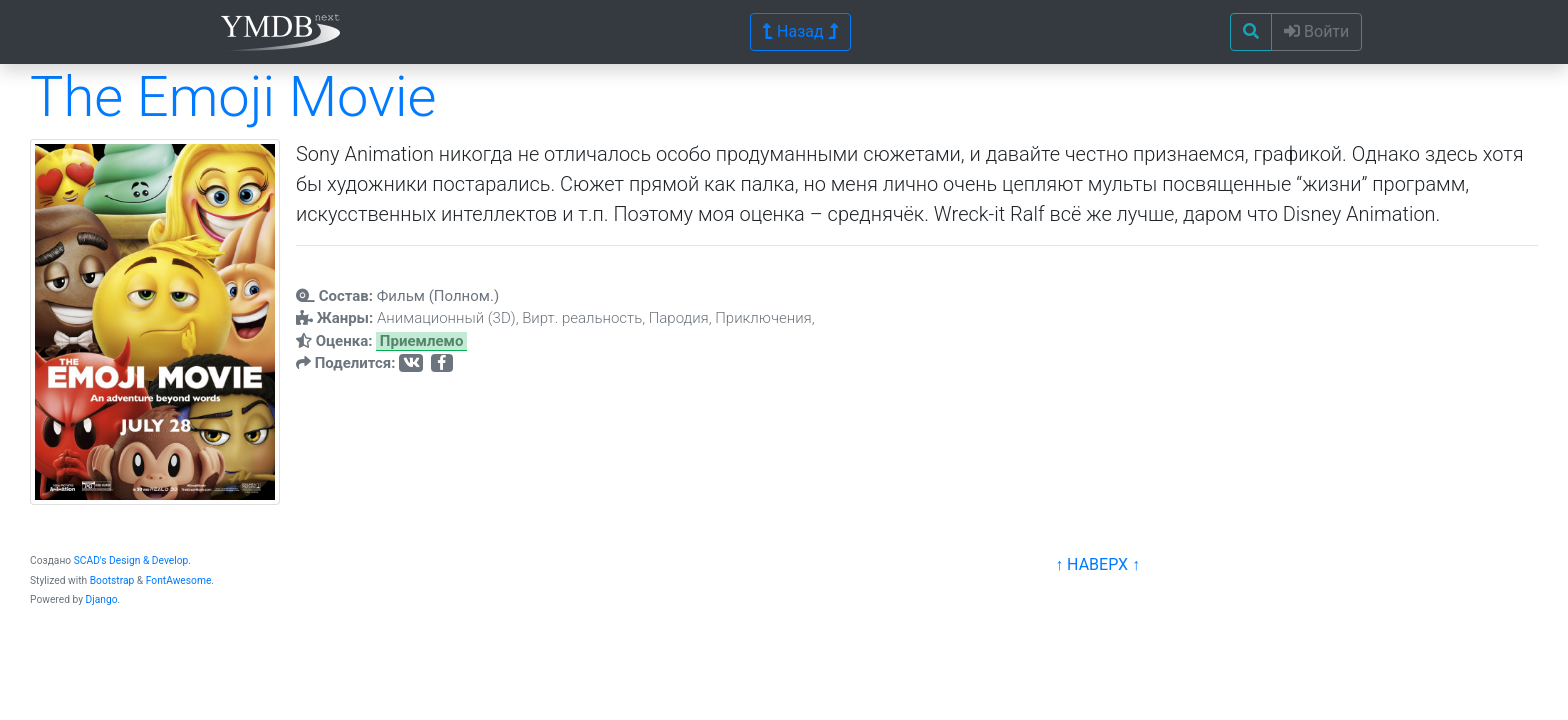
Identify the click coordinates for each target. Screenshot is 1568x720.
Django (102, 599)
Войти (1316, 31)
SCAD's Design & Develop (131, 560)
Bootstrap (112, 580)
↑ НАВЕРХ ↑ (1097, 564)
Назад (800, 31)
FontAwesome (179, 580)
